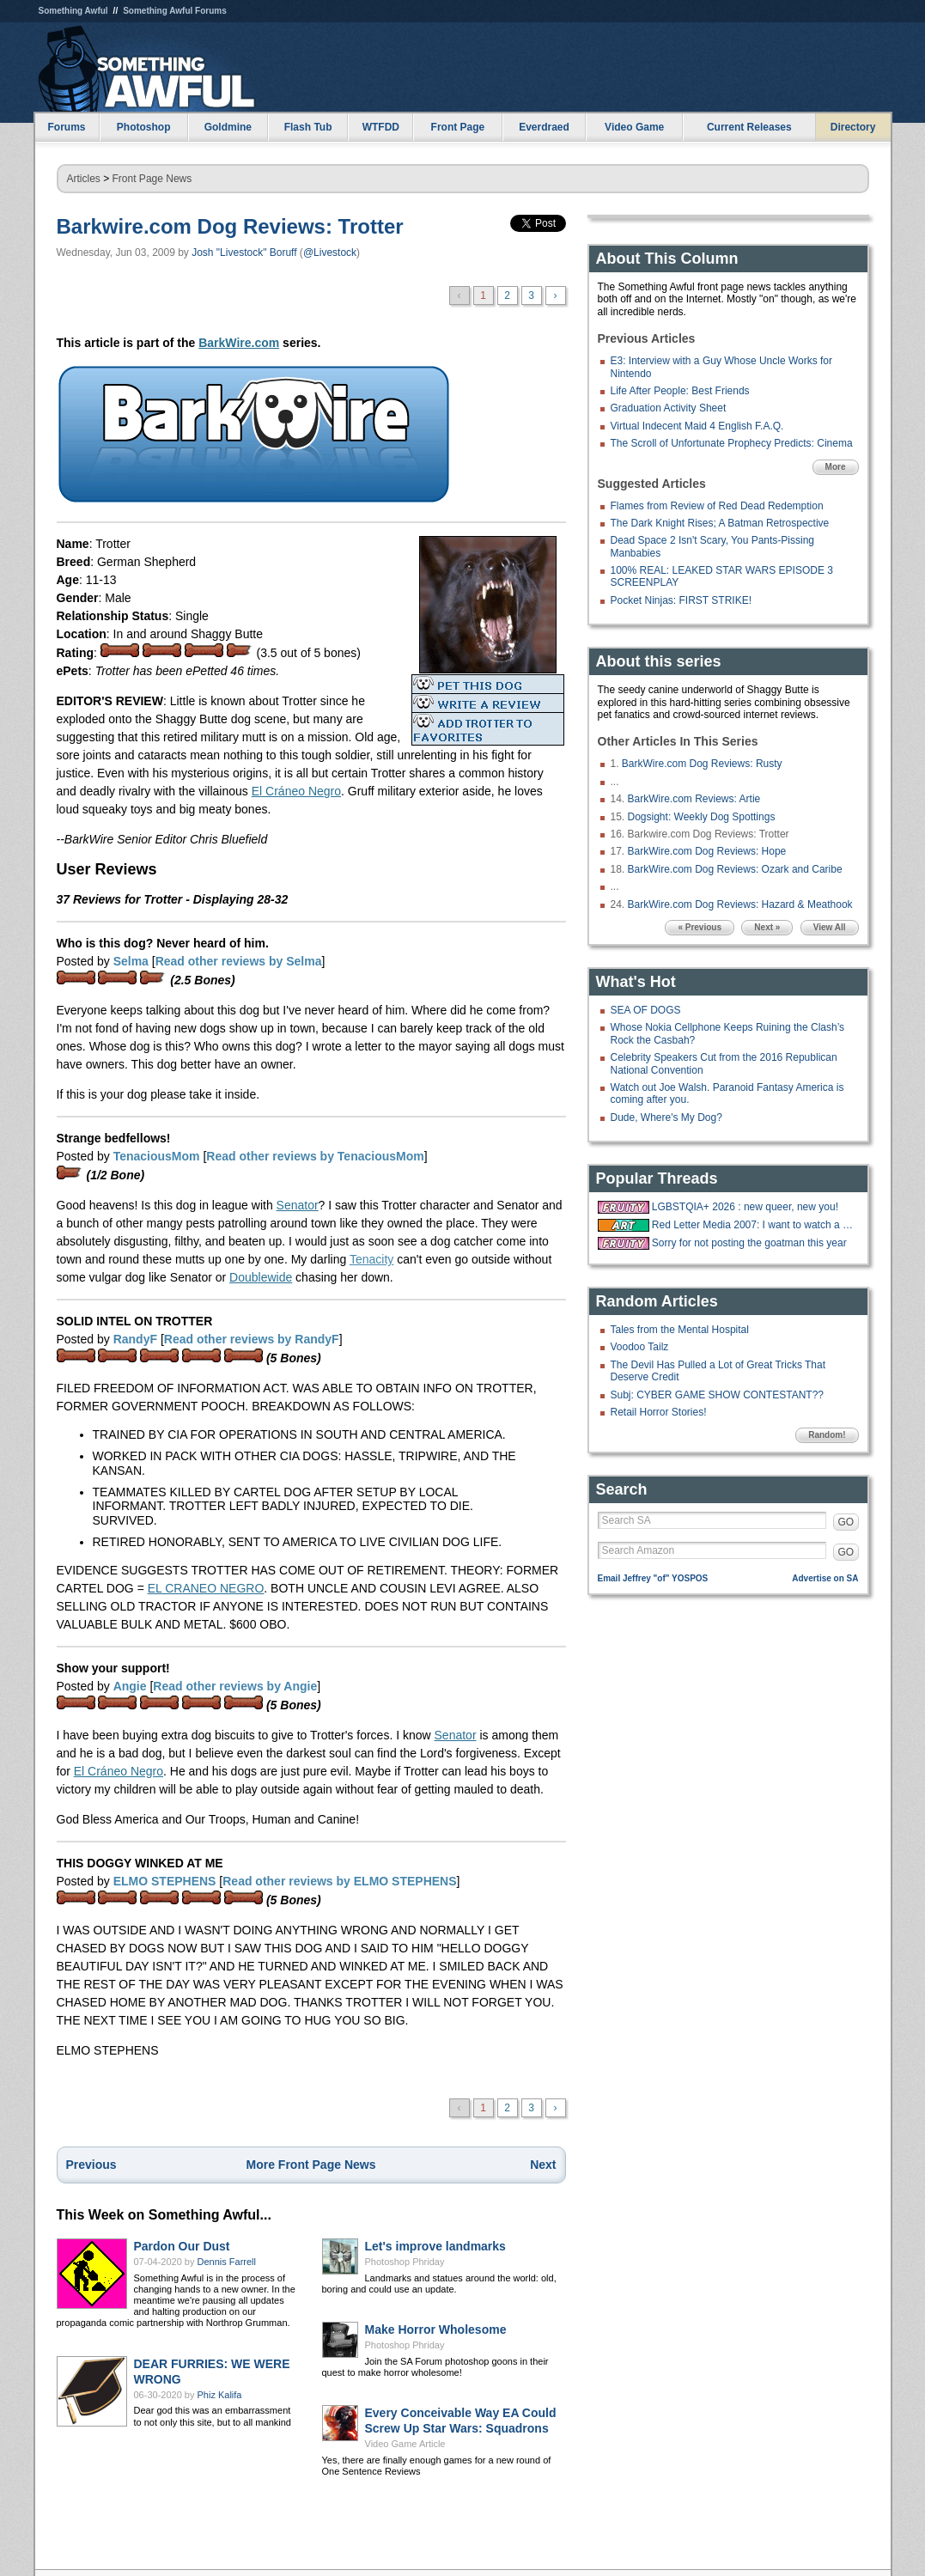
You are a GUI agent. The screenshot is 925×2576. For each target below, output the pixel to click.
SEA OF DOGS (646, 1010)
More (835, 467)
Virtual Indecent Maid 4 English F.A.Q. (697, 426)
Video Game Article (405, 2444)
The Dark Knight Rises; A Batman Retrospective (720, 523)
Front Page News (152, 179)
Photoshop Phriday (405, 2261)
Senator (298, 1205)
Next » (767, 927)
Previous (91, 2164)
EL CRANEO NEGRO (206, 1588)
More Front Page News (311, 2164)
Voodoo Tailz (640, 1347)
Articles (83, 179)
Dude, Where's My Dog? (666, 1117)
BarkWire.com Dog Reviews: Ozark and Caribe (735, 869)
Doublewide (260, 1277)
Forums (66, 127)
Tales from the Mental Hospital (680, 1330)
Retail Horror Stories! (659, 1412)
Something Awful (73, 10)
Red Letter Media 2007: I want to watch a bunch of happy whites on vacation (753, 1225)
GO (846, 1522)
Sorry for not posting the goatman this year (749, 1243)
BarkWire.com (238, 343)
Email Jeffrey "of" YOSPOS (653, 1578)
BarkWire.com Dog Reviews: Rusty (702, 764)
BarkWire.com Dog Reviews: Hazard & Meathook (740, 904)
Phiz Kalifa (220, 2395)
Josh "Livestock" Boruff (244, 253)
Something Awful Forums (175, 10)
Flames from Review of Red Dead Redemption (717, 506)
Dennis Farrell (227, 2261)
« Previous (699, 927)
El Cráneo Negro (296, 791)
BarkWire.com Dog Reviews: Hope (707, 851)
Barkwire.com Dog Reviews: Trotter (230, 226)
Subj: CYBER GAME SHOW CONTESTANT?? (718, 1395)
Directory (853, 127)
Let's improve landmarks (435, 2246)
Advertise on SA (825, 1578)
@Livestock (329, 253)
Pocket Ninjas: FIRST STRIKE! (681, 600)
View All (829, 927)
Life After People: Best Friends (680, 391)
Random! (826, 1435)
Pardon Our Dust (182, 2246)
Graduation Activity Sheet (669, 408)
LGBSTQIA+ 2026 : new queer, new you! (745, 1207)
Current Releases (749, 127)
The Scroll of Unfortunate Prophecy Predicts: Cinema (732, 443)
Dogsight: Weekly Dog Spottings (702, 817)
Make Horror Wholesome (436, 2329)
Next (543, 2164)
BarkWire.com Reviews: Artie (694, 799)
